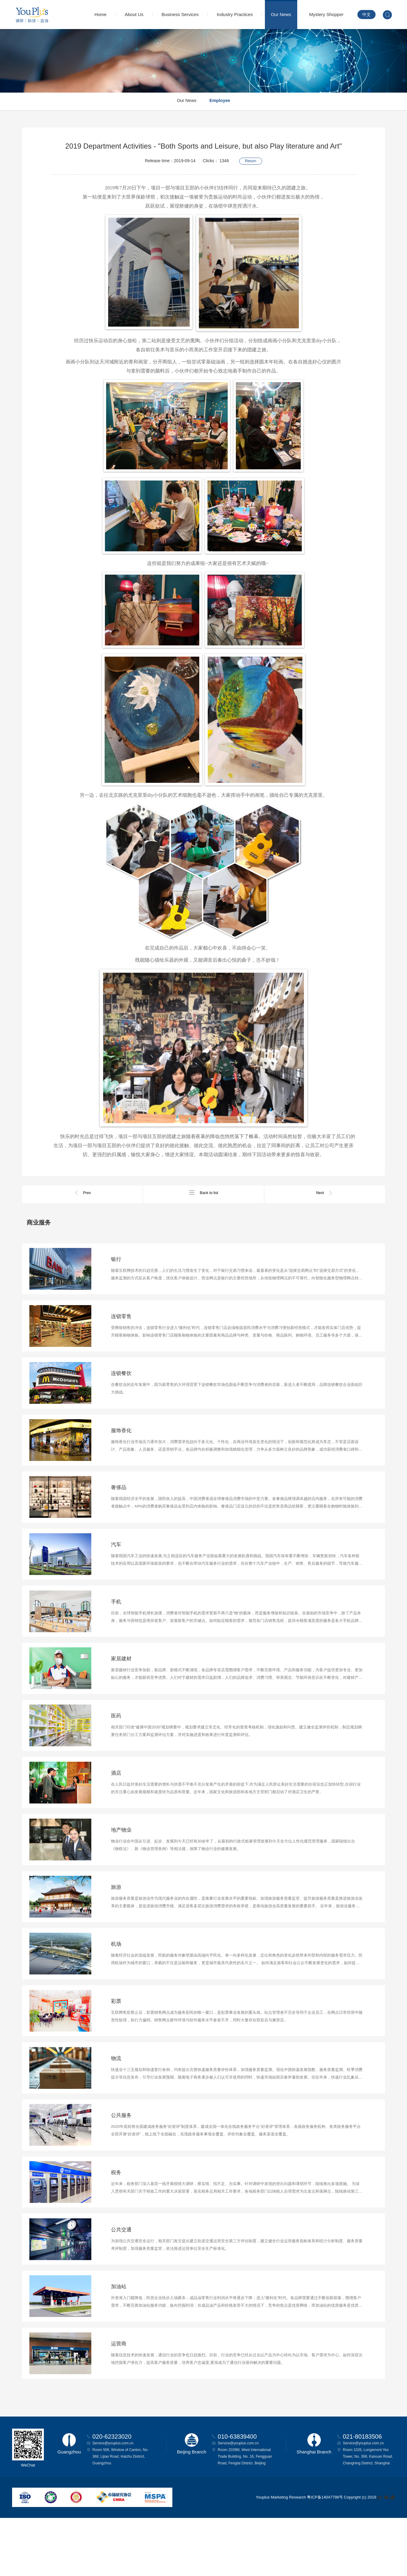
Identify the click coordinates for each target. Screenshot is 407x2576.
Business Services (180, 14)
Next (324, 1193)
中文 (366, 14)
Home (100, 14)
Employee (222, 101)
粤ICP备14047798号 (325, 2555)
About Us (134, 14)
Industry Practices (235, 14)
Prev (82, 1193)
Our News (281, 14)
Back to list (203, 1193)
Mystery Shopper (326, 14)
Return (250, 159)
